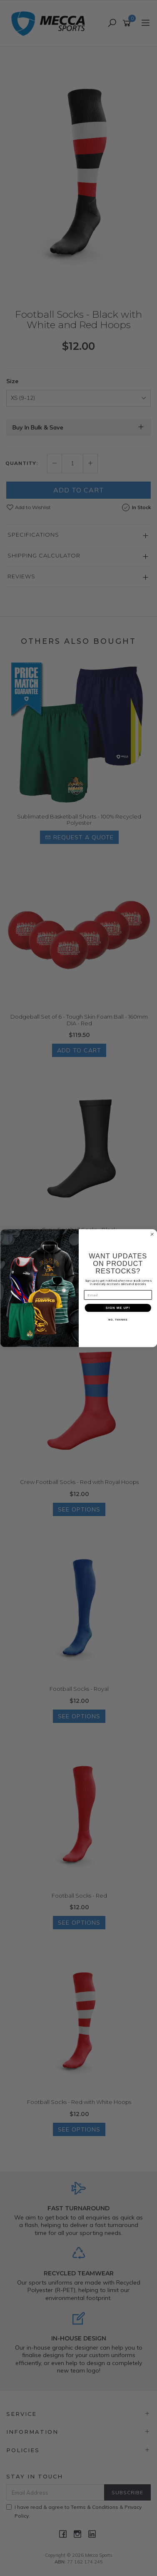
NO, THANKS (117, 1319)
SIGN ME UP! (117, 1307)
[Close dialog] (152, 1234)
